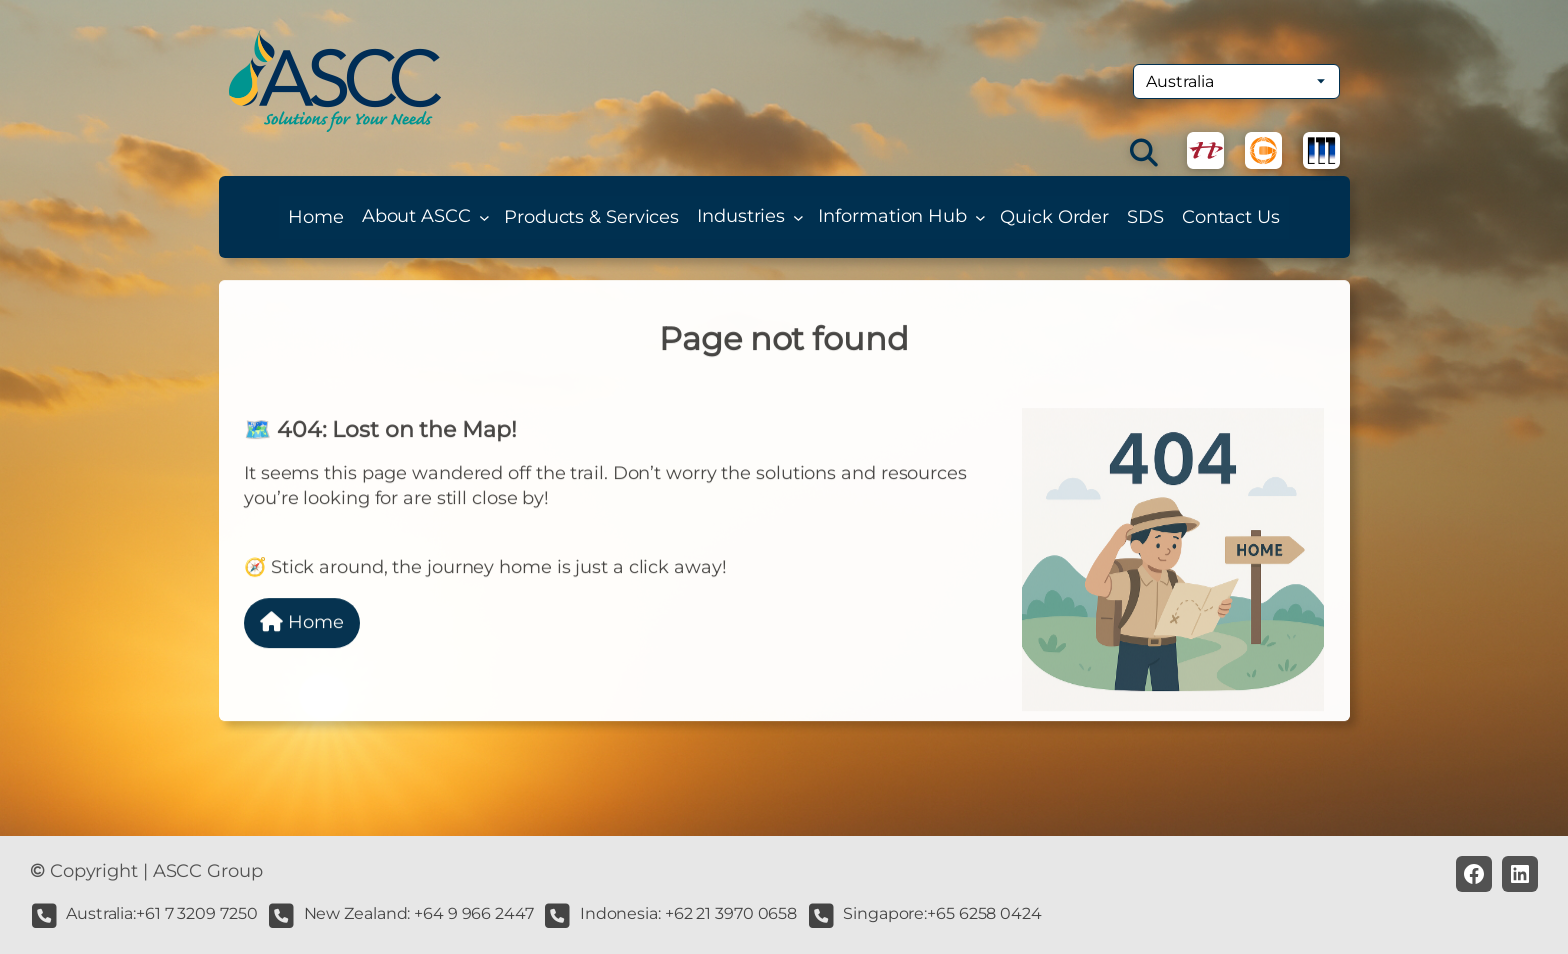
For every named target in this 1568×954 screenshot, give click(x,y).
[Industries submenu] (798, 217)
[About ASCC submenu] (484, 217)
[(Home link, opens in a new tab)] (335, 81)
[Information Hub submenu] (980, 217)
